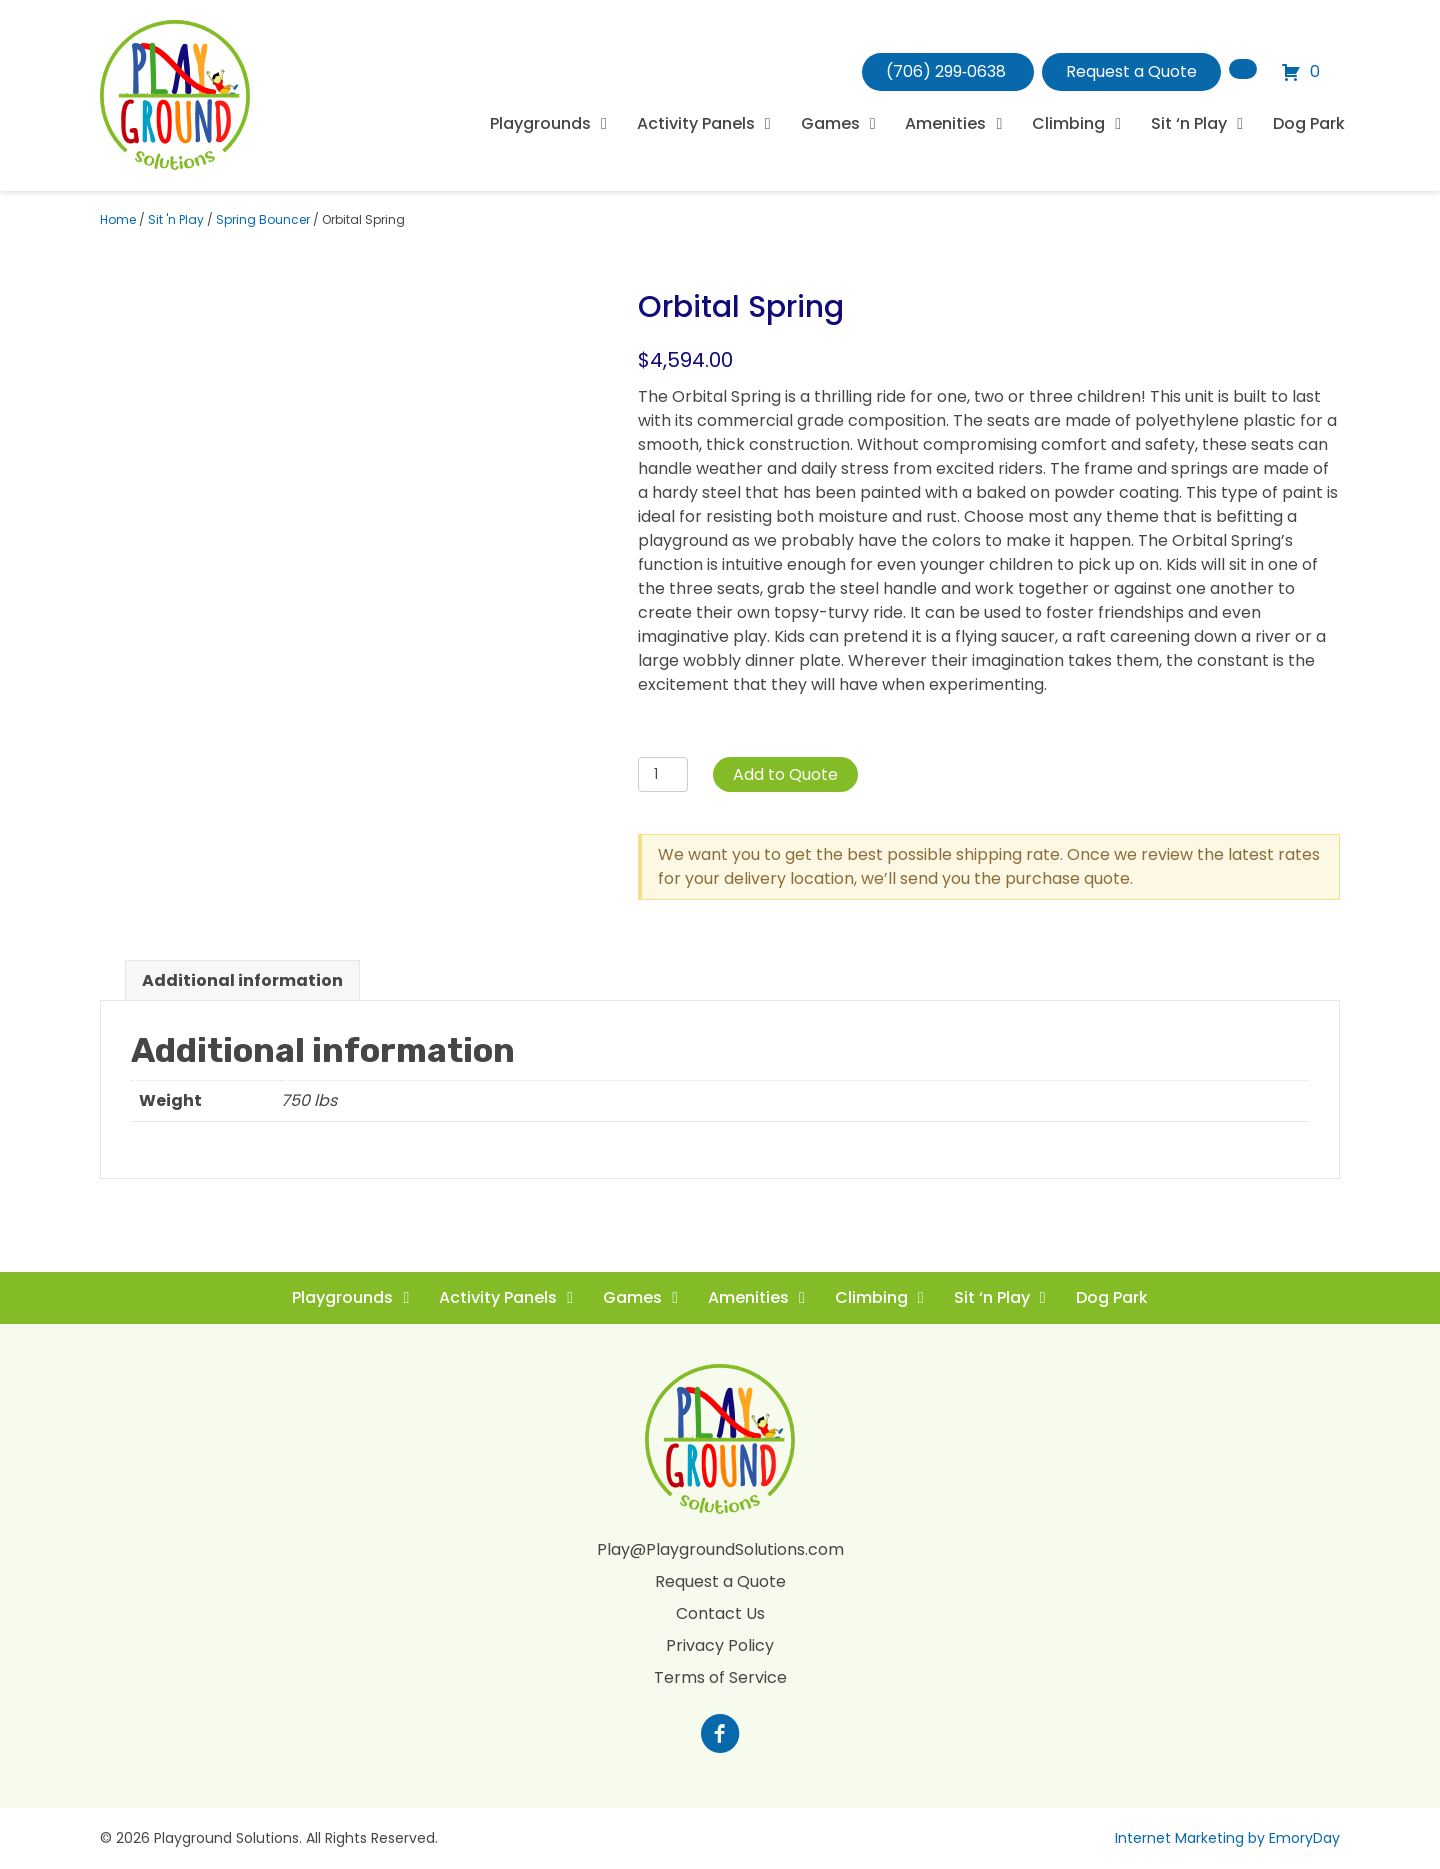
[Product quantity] (663, 774)
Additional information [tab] (242, 980)
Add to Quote (785, 774)
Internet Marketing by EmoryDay (1227, 1838)
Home (118, 219)
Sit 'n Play (176, 219)
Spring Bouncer (263, 219)
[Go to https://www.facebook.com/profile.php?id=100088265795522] (720, 1736)
